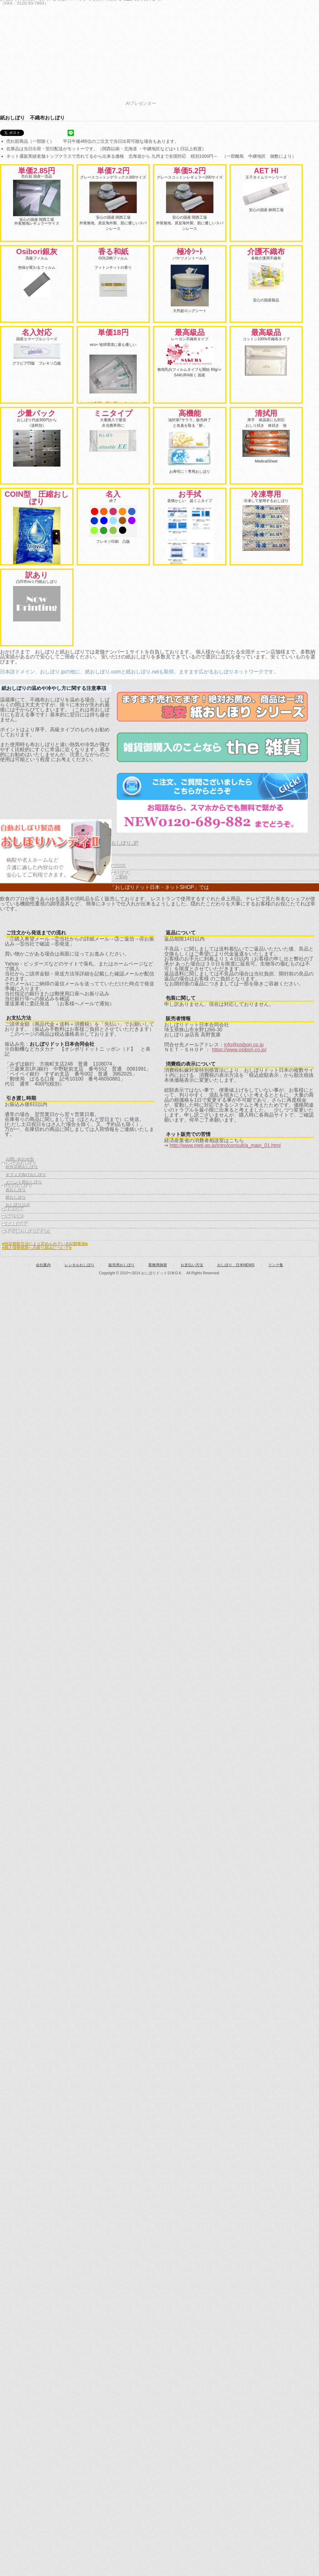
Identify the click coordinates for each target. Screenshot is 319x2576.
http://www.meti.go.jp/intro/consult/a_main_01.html (225, 1145)
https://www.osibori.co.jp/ (239, 1049)
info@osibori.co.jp (244, 1044)
